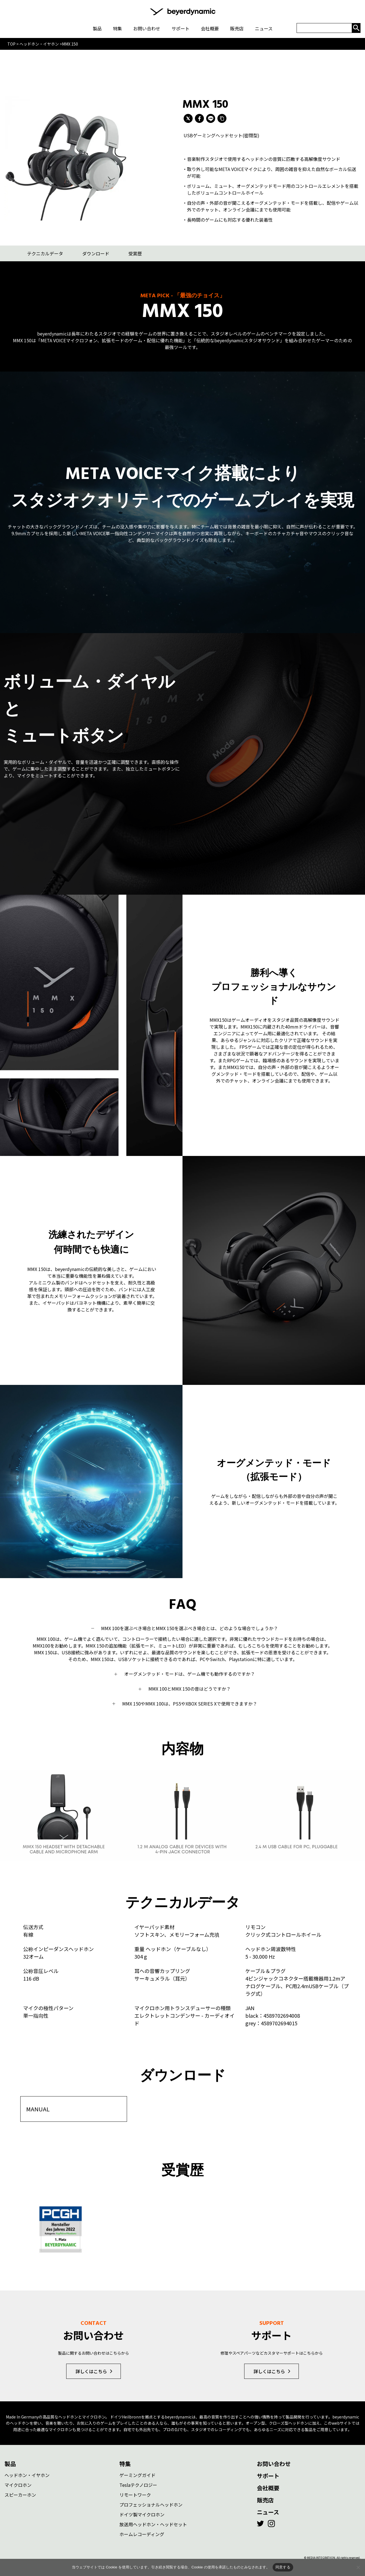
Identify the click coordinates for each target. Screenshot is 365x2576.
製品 (10, 2463)
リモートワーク (135, 2493)
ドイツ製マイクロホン (141, 2513)
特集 (125, 2463)
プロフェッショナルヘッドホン (150, 2503)
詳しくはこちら (91, 2370)
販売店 (265, 2499)
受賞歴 (135, 253)
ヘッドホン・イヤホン (27, 2474)
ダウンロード (95, 253)
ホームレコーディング (141, 2533)
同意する (282, 2567)
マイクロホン (18, 2484)
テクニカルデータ (45, 253)
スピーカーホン (20, 2493)
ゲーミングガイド (137, 2474)
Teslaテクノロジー (138, 2484)
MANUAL (38, 2108)
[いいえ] (358, 2567)
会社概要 (268, 2487)
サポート (268, 2475)
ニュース (268, 2511)
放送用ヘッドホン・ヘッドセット (153, 2523)
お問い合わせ (274, 2463)
